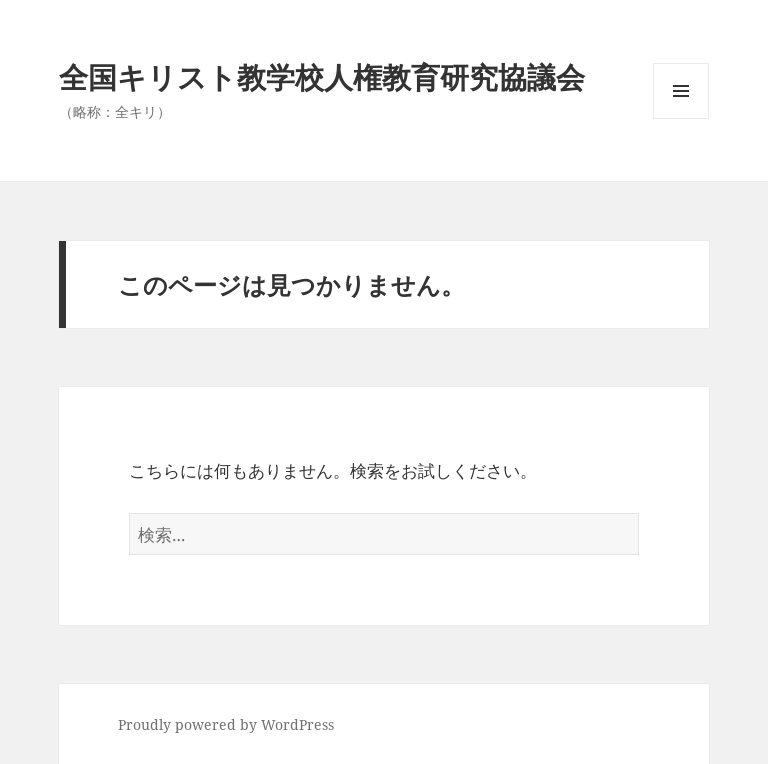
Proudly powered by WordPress (226, 724)
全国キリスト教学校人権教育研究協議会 (322, 76)
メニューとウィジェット (681, 118)
